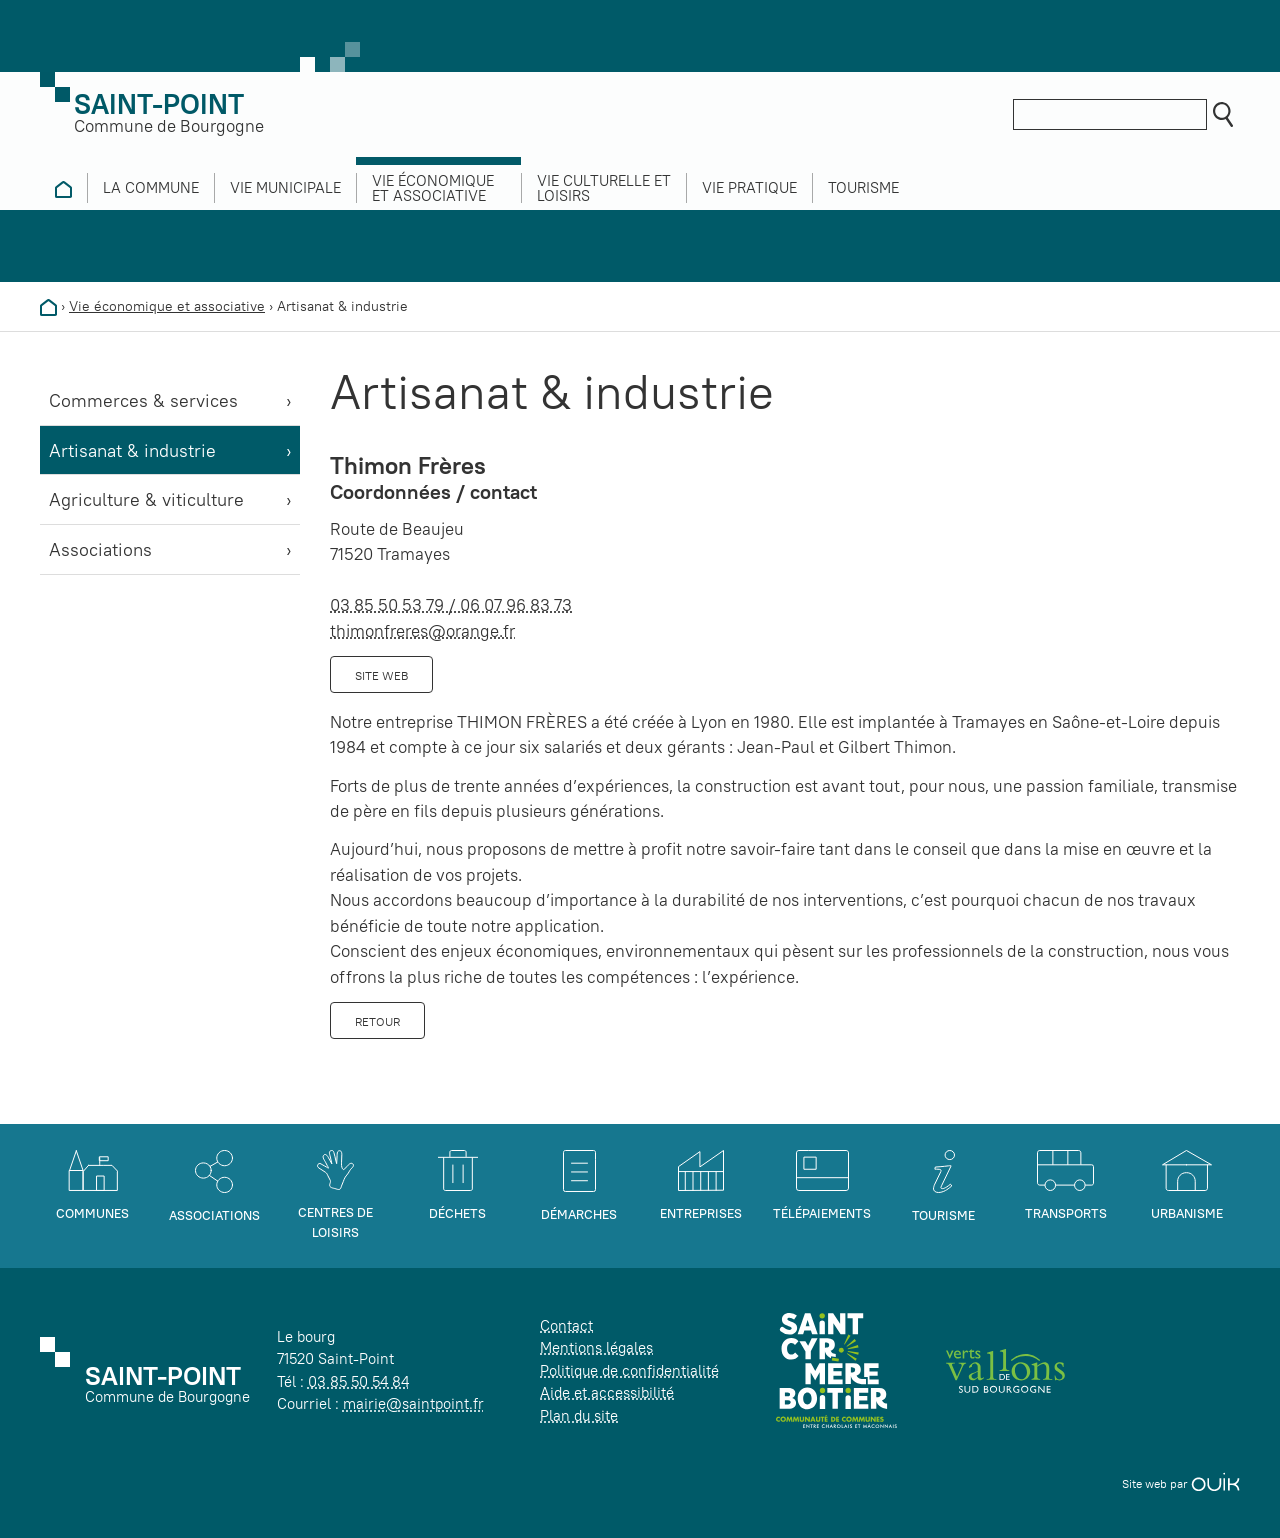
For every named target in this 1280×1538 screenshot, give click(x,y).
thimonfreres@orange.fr (422, 631)
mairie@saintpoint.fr (413, 1403)
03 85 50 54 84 (358, 1381)
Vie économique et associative (167, 306)
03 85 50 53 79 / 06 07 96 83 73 (451, 605)
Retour (377, 1021)
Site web (381, 675)
